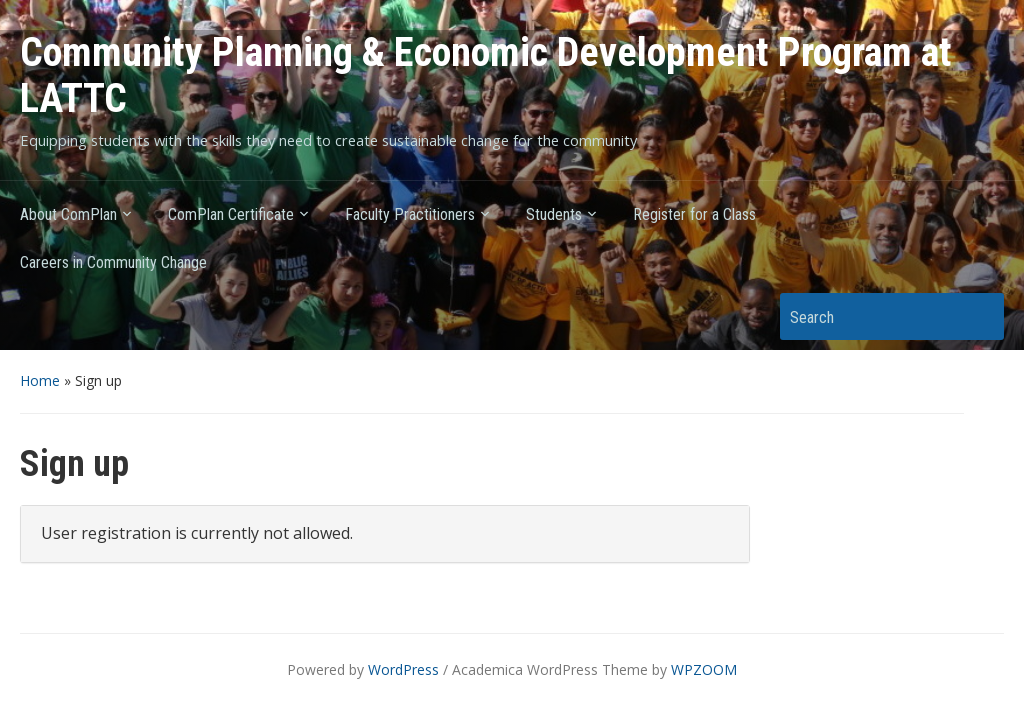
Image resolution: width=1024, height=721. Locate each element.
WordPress (403, 669)
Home (40, 380)
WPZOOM (704, 669)
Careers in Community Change (113, 262)
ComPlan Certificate (231, 214)
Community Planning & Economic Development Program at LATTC (486, 75)
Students (554, 214)
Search (979, 316)
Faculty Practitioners (410, 214)
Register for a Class (694, 214)
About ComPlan (68, 214)
